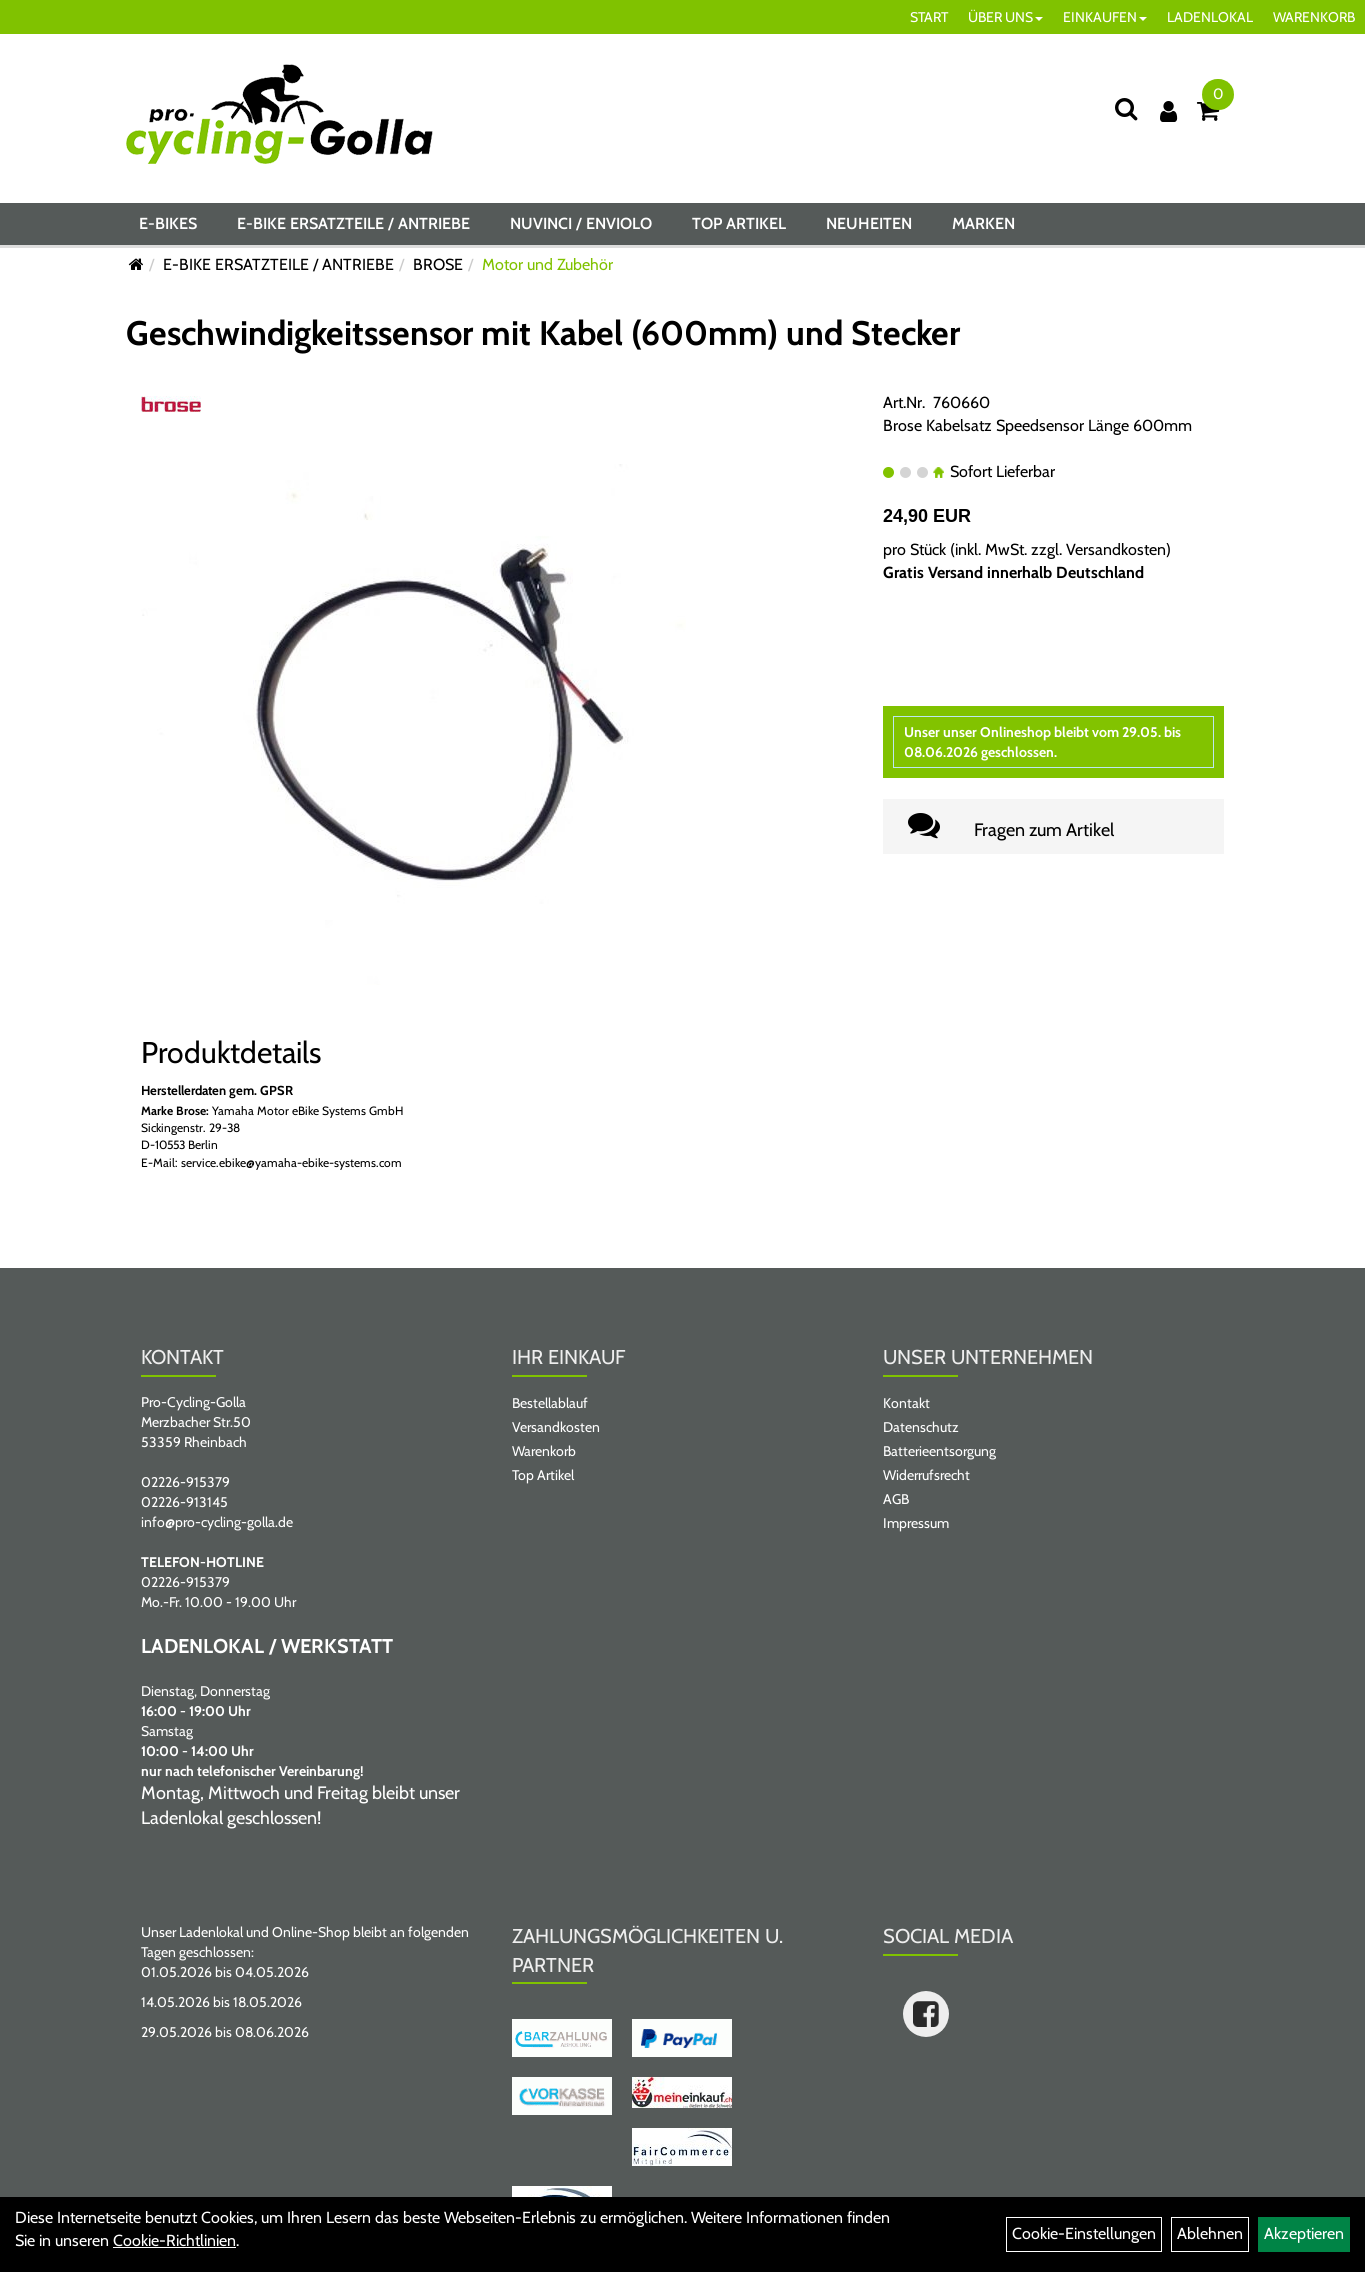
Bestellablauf (550, 1403)
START (929, 17)
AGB (896, 1499)
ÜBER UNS (1005, 17)
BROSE (438, 264)
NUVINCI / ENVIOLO (581, 223)
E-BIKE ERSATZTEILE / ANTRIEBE (353, 223)
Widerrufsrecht (926, 1475)
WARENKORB (1314, 17)
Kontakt (906, 1403)
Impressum (916, 1523)
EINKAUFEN (1105, 17)
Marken (983, 223)
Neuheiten (869, 223)
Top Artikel (739, 223)
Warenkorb (544, 1451)
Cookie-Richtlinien (174, 2240)
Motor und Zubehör (547, 264)
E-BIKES (168, 223)
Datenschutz (921, 1427)
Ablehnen (1210, 2233)
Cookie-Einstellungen (1084, 2233)
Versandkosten (1116, 549)
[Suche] (1126, 108)
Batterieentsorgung (939, 1451)
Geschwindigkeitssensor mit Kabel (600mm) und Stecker (543, 333)
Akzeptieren (1304, 2233)
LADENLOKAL (1210, 17)
